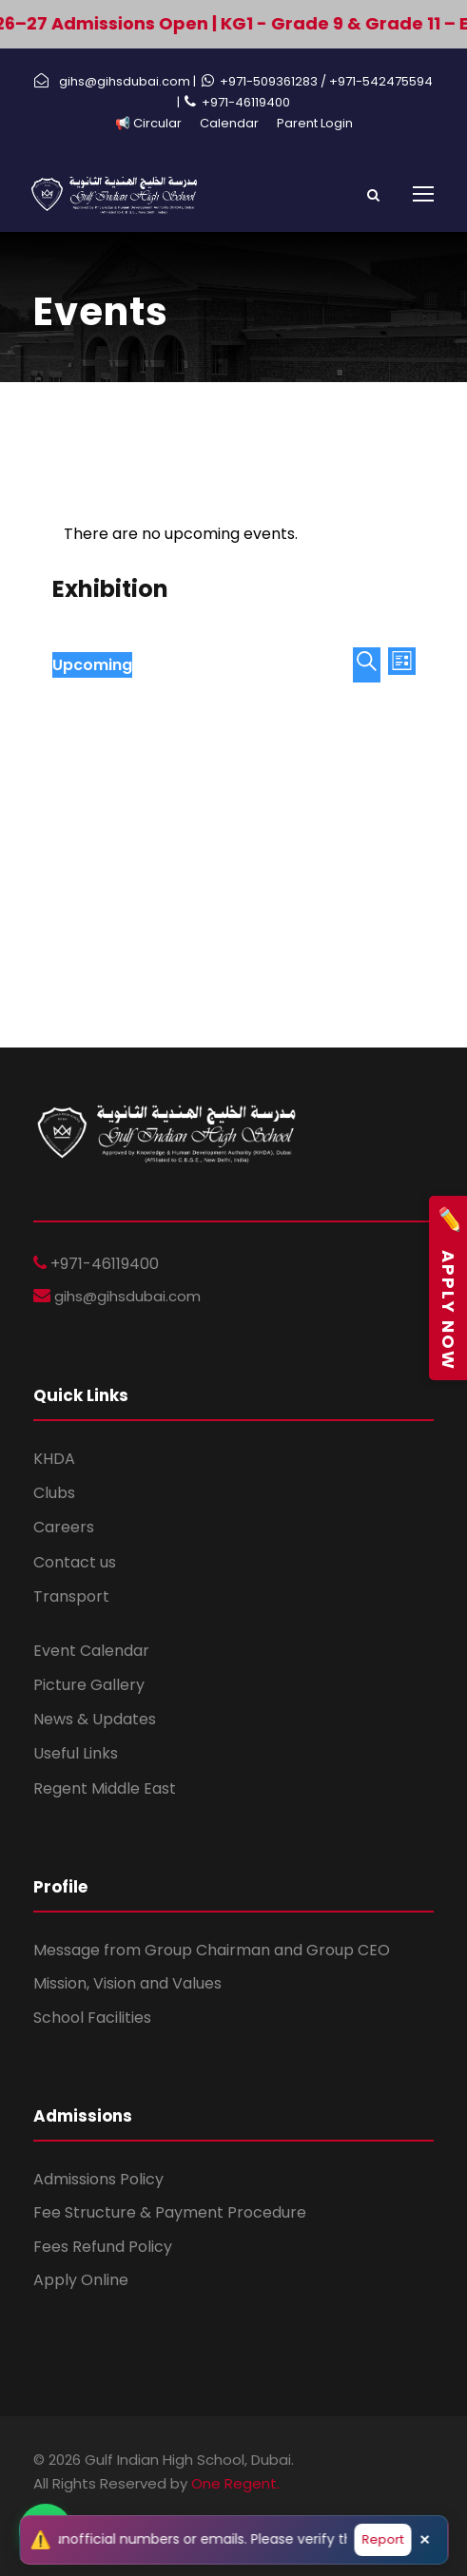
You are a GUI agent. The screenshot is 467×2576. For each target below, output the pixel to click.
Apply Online (80, 2280)
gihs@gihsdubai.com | (127, 81)
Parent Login (315, 123)
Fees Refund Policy (102, 2247)
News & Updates (94, 1719)
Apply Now (448, 1288)
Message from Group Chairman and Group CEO (211, 1950)
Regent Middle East (104, 1788)
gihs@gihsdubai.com (125, 1296)
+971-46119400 (246, 102)
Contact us (74, 1562)
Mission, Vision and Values (127, 1983)
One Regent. (235, 2483)
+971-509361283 (270, 81)
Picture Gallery (89, 1685)
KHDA (54, 1459)
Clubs (54, 1493)
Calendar (229, 123)
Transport (71, 1596)
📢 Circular (148, 123)
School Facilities (92, 2017)
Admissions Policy (98, 2179)
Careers (63, 1527)
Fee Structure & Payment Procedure (169, 2212)
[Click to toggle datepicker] (92, 665)
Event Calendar (91, 1651)
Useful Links (75, 1753)
